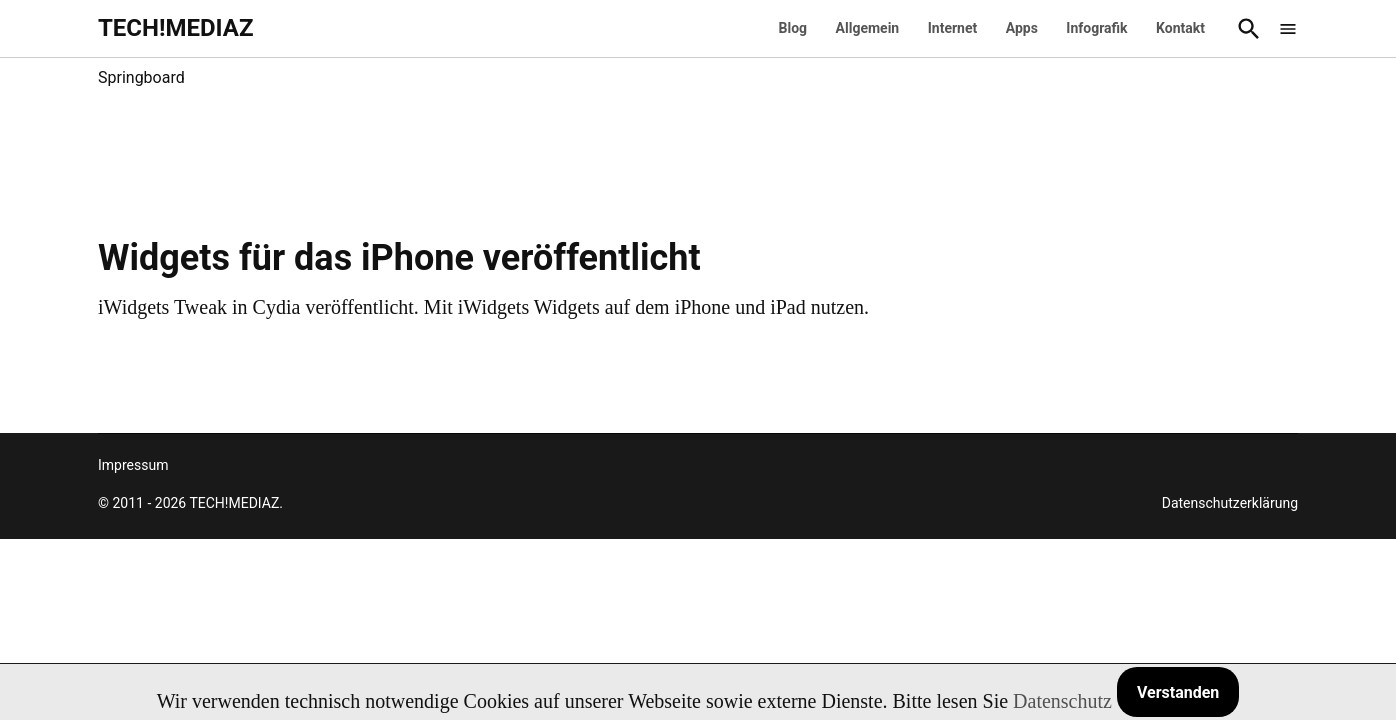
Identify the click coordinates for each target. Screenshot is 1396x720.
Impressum (133, 465)
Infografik (1096, 28)
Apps (1022, 28)
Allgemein (868, 28)
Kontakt (1180, 28)
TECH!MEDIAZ (176, 28)
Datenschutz (1062, 701)
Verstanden (1178, 692)
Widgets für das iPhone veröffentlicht (399, 258)
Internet (953, 28)
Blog (793, 28)
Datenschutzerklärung (1230, 503)
